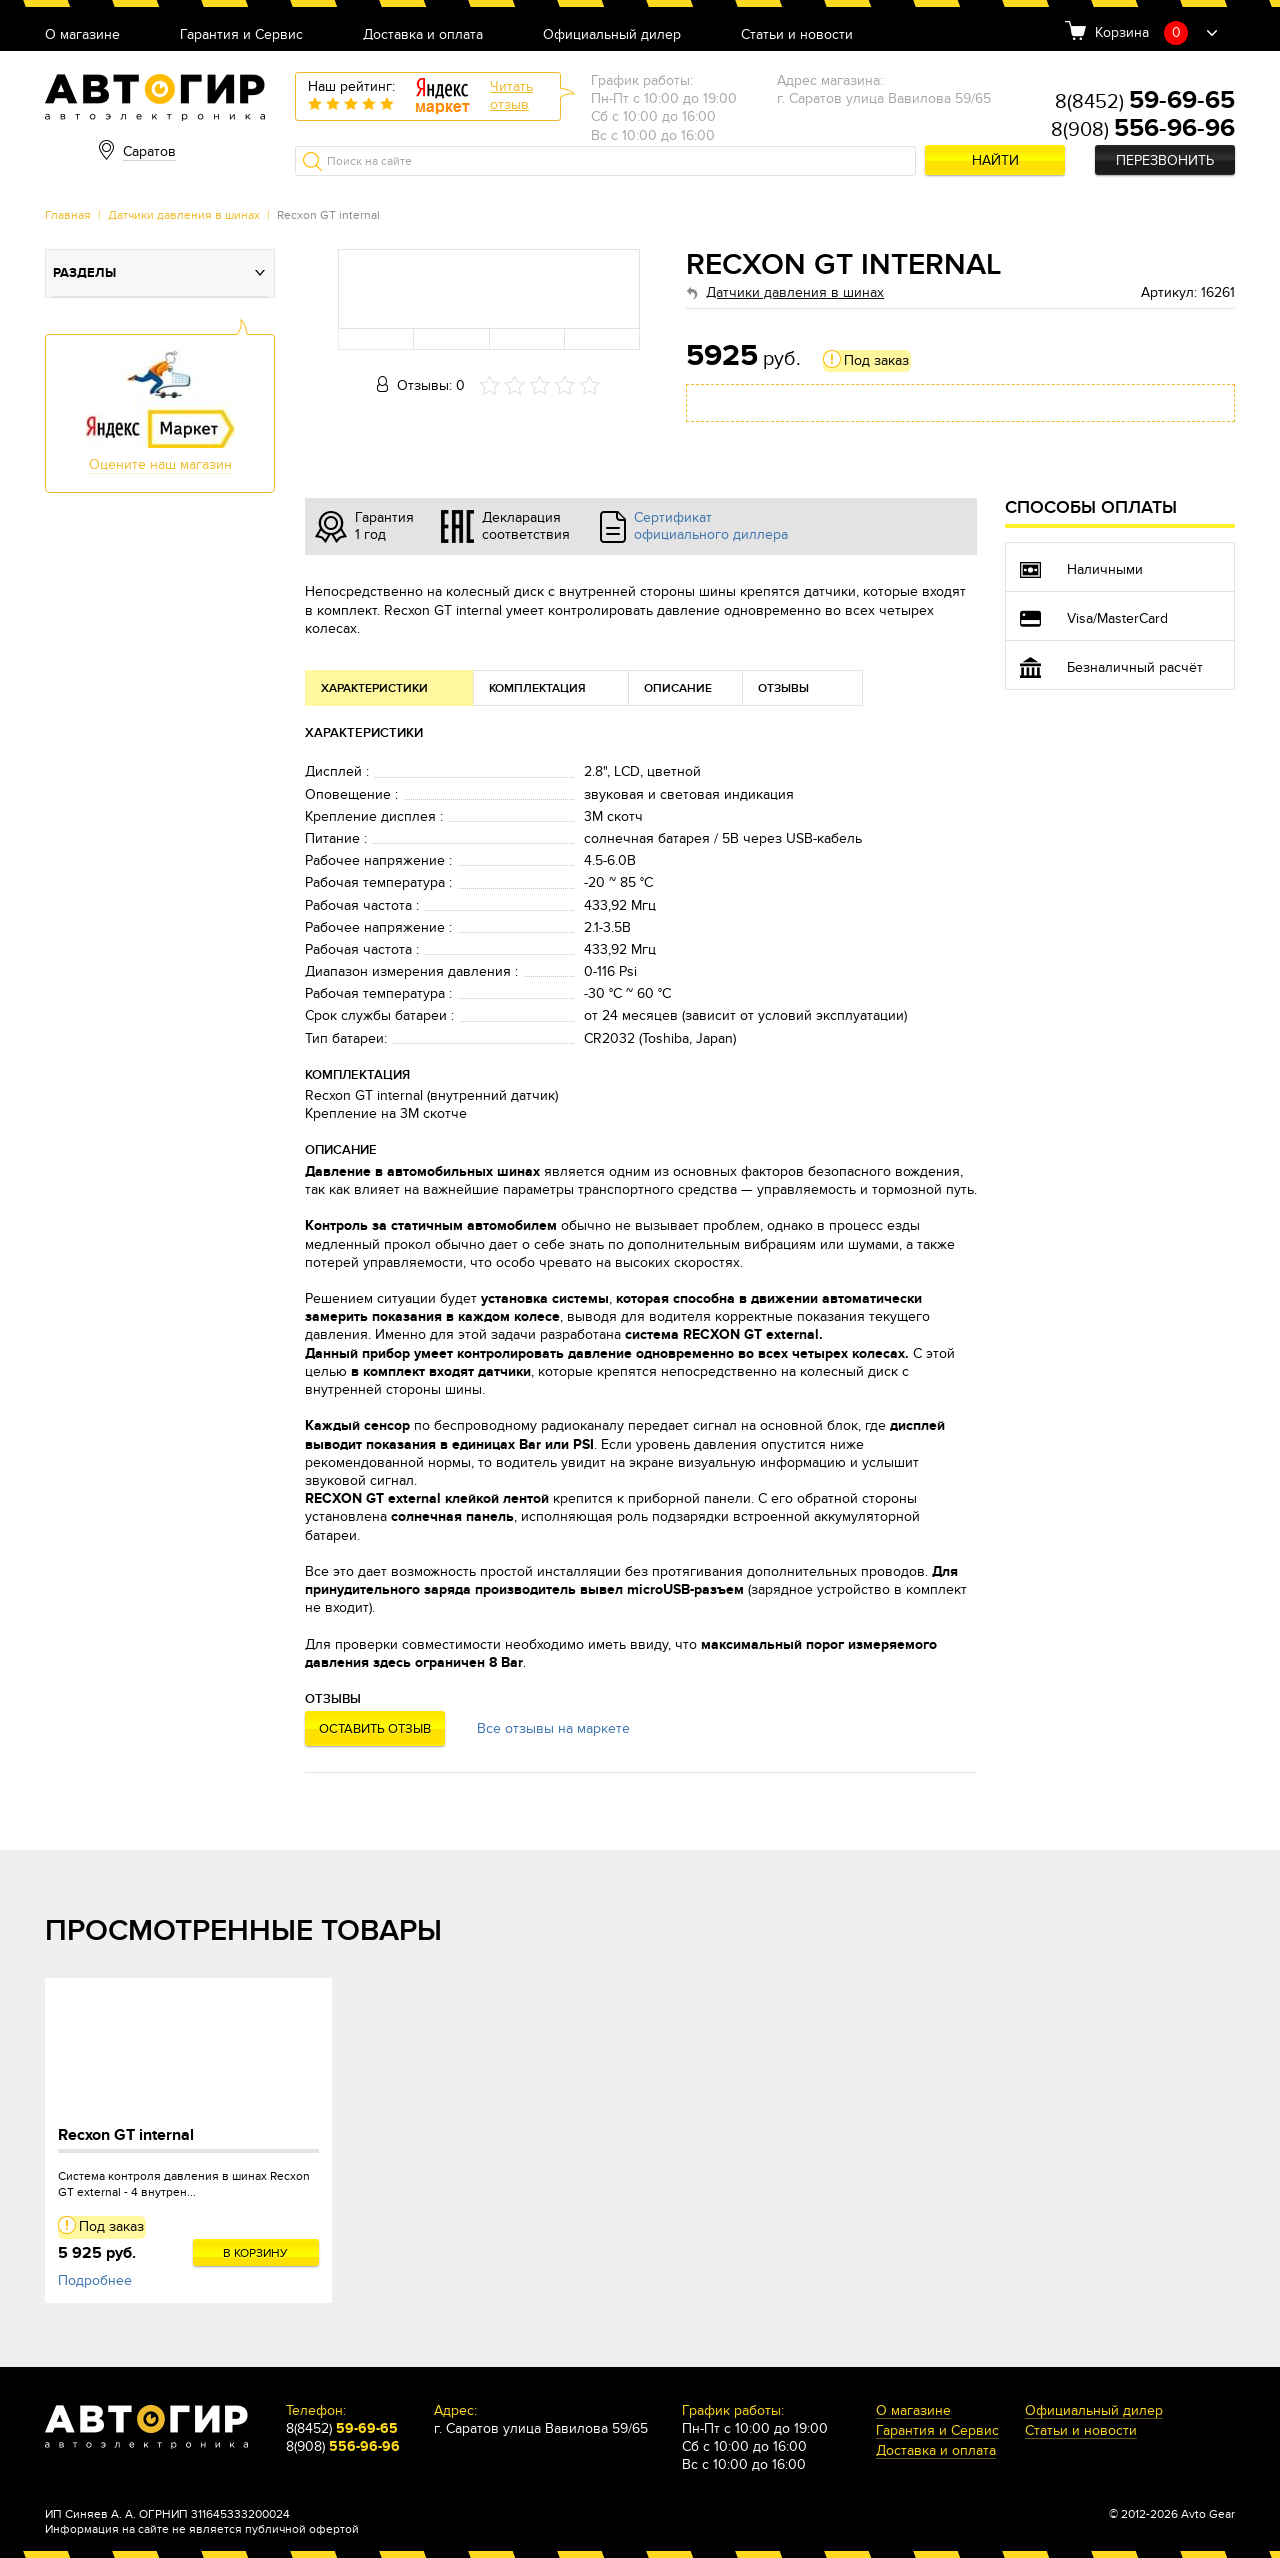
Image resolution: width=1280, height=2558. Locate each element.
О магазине (82, 35)
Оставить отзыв (375, 1729)
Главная (68, 215)
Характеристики (374, 688)
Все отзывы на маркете (553, 1728)
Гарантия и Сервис (241, 35)
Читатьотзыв (511, 95)
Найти (995, 160)
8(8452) (1145, 102)
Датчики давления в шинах (184, 215)
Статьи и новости (797, 35)
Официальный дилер (612, 35)
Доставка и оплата (423, 35)
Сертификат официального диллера (711, 526)
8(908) (1143, 130)
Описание (678, 688)
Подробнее (95, 2280)
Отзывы (783, 688)
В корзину (255, 2253)
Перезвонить (1165, 160)
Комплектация (537, 688)
